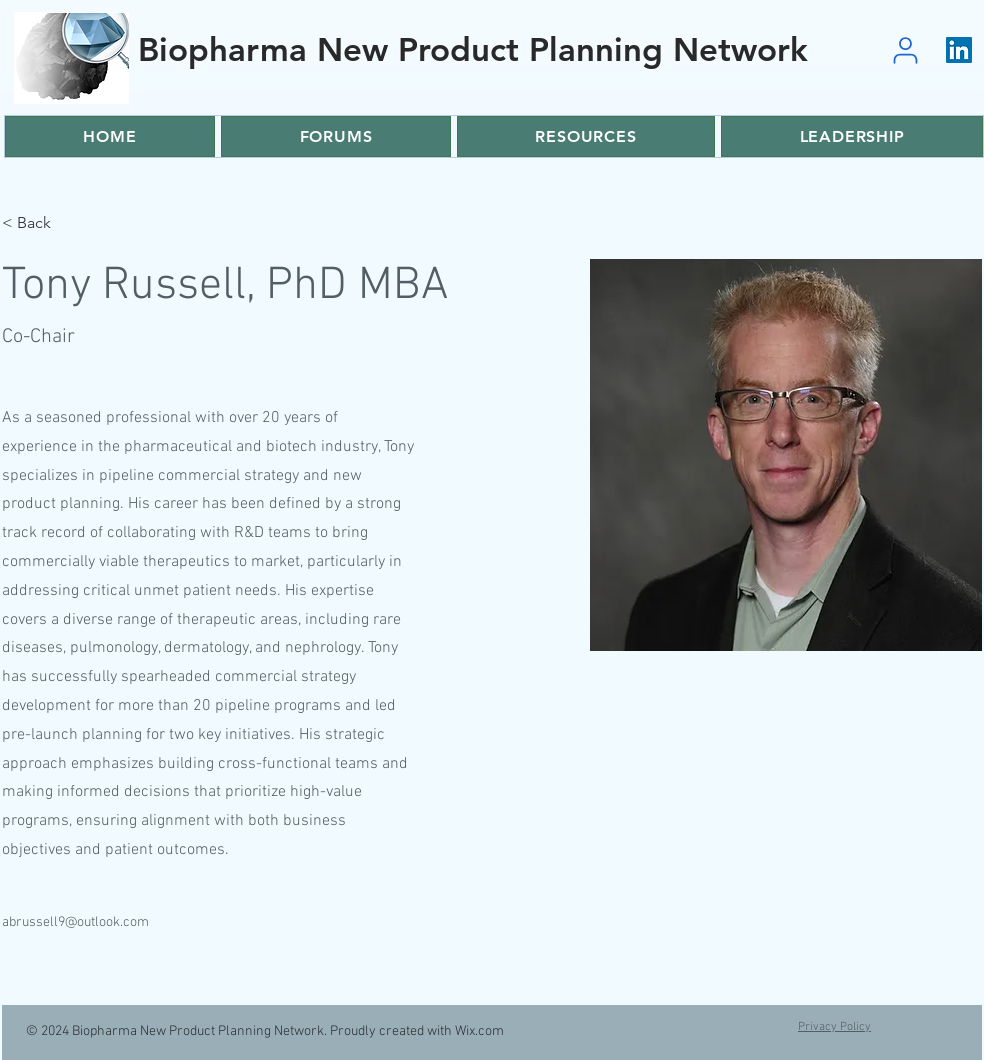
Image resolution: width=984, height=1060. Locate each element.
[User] (905, 50)
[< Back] (41, 223)
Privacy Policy (834, 1027)
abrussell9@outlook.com (75, 922)
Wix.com (479, 1031)
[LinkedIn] (959, 50)
